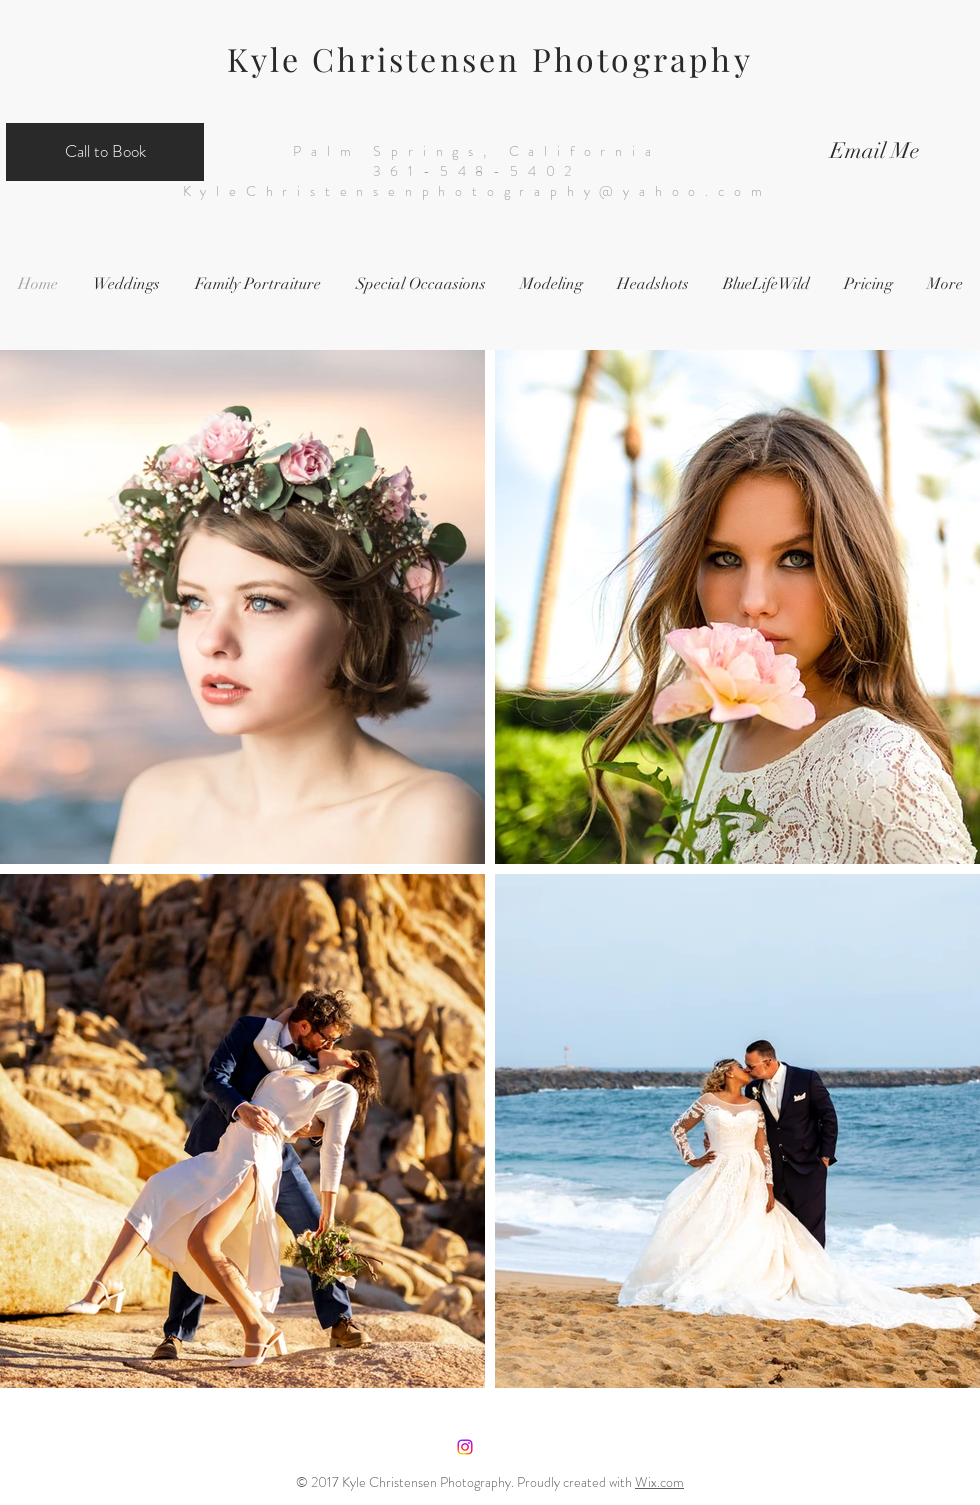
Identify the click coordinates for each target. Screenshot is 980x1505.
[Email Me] (874, 151)
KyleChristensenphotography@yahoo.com (477, 191)
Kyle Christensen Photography (490, 58)
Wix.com (659, 1482)
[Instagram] (465, 1447)
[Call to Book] (105, 152)
